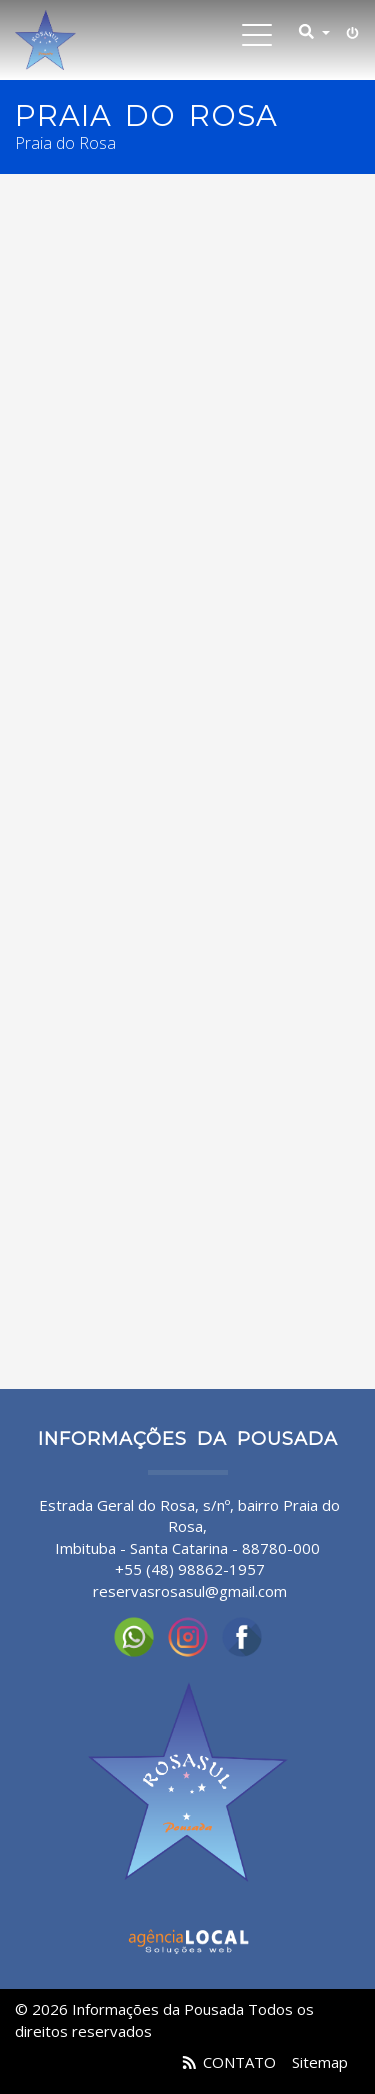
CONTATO (239, 2062)
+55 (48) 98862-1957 (190, 1569)
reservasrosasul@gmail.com (190, 1591)
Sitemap (320, 2062)
